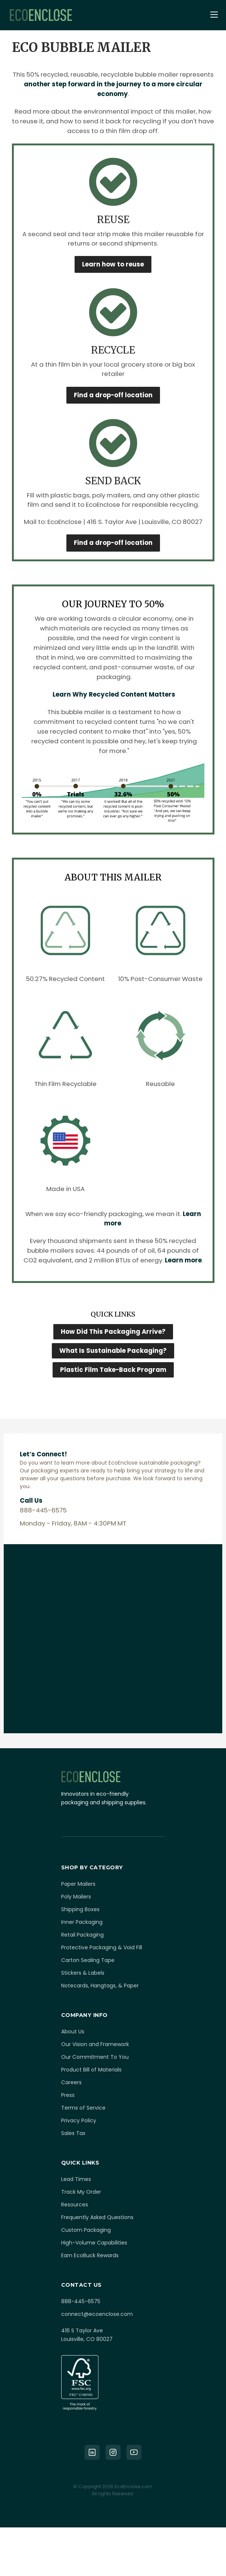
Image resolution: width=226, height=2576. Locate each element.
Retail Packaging (82, 1934)
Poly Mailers (76, 1896)
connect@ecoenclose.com (97, 2314)
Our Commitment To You (95, 2057)
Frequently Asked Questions (97, 2217)
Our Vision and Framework (95, 2044)
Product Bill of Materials (91, 2069)
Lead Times (76, 2179)
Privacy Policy (78, 2120)
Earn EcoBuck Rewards (90, 2255)
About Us (72, 2031)
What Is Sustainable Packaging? (113, 1350)
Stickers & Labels (82, 1973)
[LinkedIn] (92, 2452)
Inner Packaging (82, 1922)
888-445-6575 (80, 2301)
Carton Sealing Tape (87, 1960)
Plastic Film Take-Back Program (113, 1369)
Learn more (183, 1260)
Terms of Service (83, 2107)
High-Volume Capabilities (94, 2242)
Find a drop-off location (113, 395)
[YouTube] (133, 2452)
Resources (74, 2204)
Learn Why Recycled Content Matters (114, 694)
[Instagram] (113, 2452)
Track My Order (81, 2192)
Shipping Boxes (80, 1909)
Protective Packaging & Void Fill (101, 1947)
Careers (71, 2082)
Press (68, 2095)
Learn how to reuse (113, 264)
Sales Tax (73, 2133)
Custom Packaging (86, 2230)
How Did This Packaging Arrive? (113, 1331)
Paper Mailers (78, 1884)
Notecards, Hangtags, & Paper (100, 1985)
